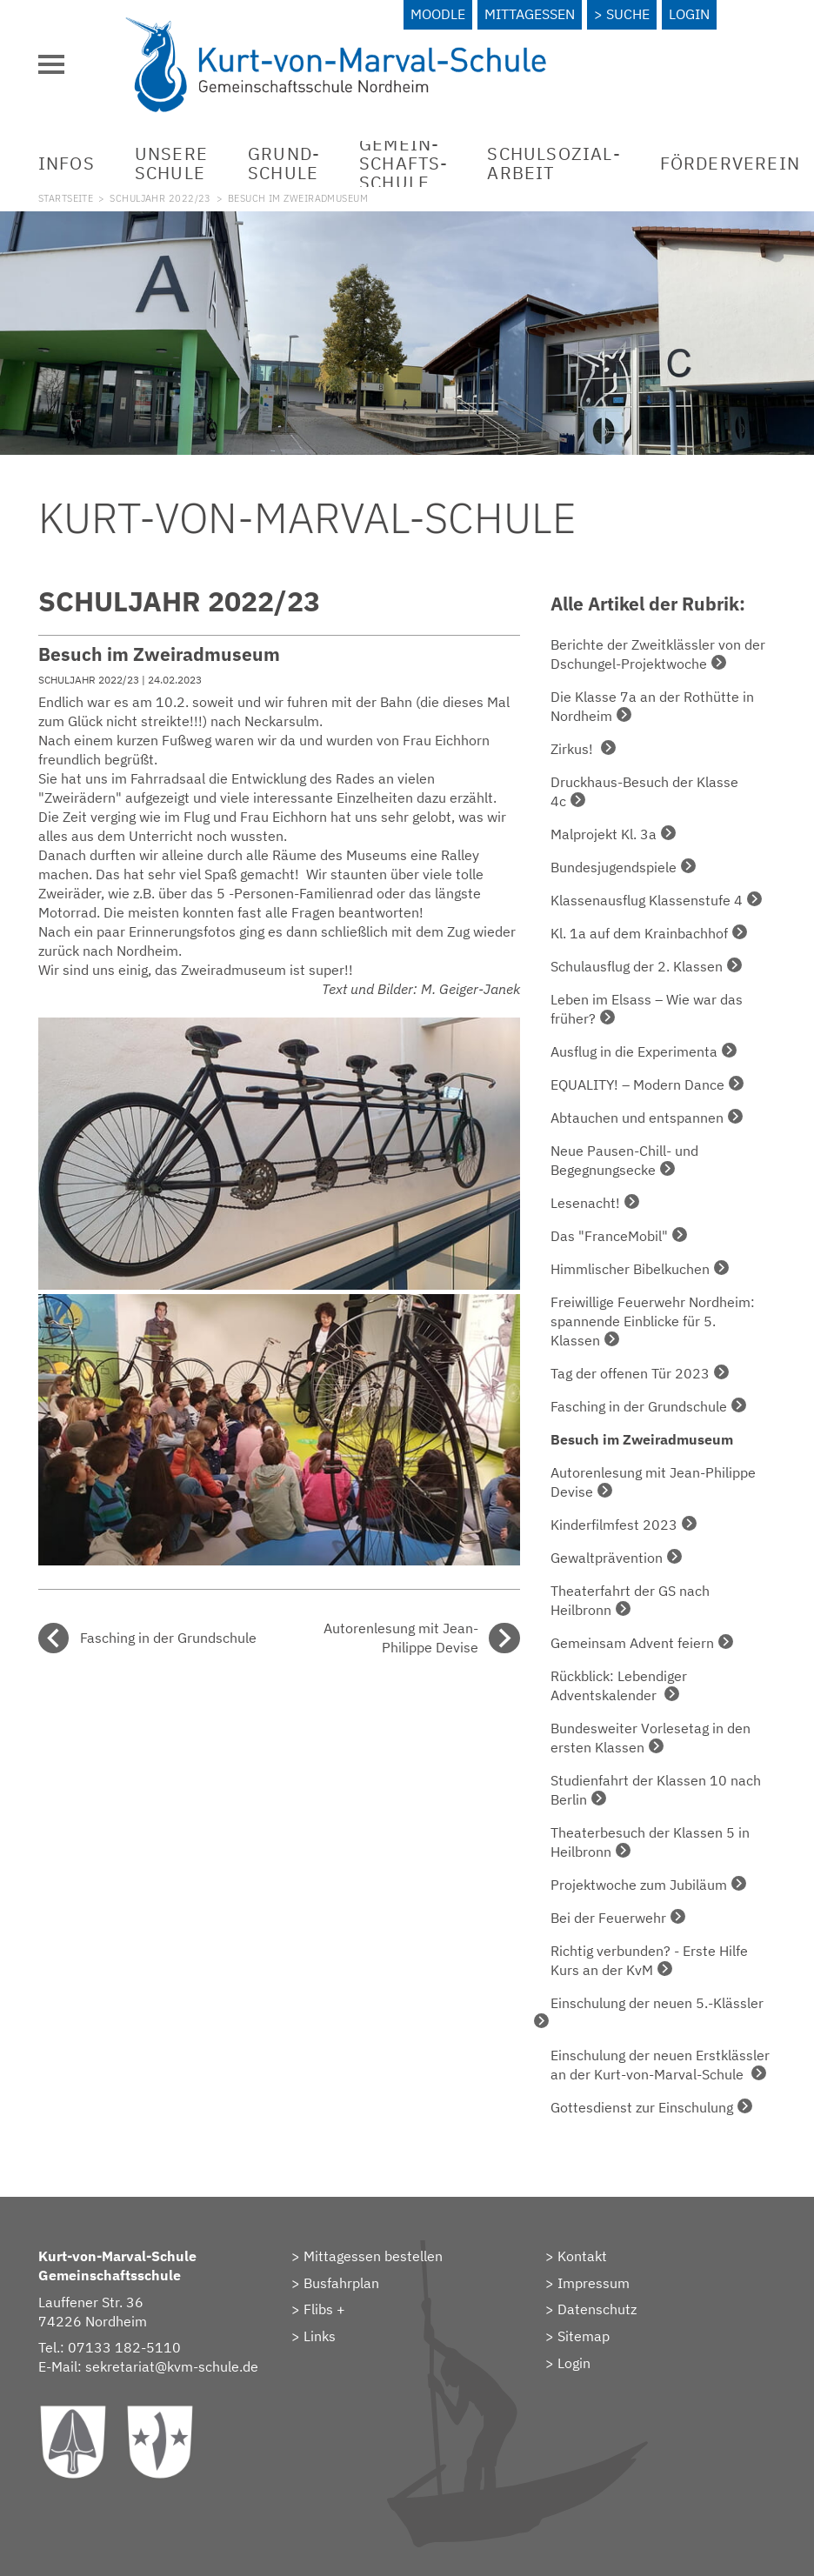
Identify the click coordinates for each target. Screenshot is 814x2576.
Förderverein (730, 163)
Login (689, 14)
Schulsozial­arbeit (553, 163)
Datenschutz (597, 2309)
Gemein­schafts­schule (403, 163)
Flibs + (324, 2309)
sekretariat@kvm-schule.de (171, 2366)
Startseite (65, 198)
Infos (66, 163)
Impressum (593, 2283)
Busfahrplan (341, 2283)
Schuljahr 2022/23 (160, 198)
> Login (567, 2363)
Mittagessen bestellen (373, 2256)
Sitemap (583, 2336)
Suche (628, 14)
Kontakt (582, 2256)
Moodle (437, 14)
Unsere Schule (171, 163)
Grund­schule (283, 163)
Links (320, 2336)
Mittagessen (529, 14)
